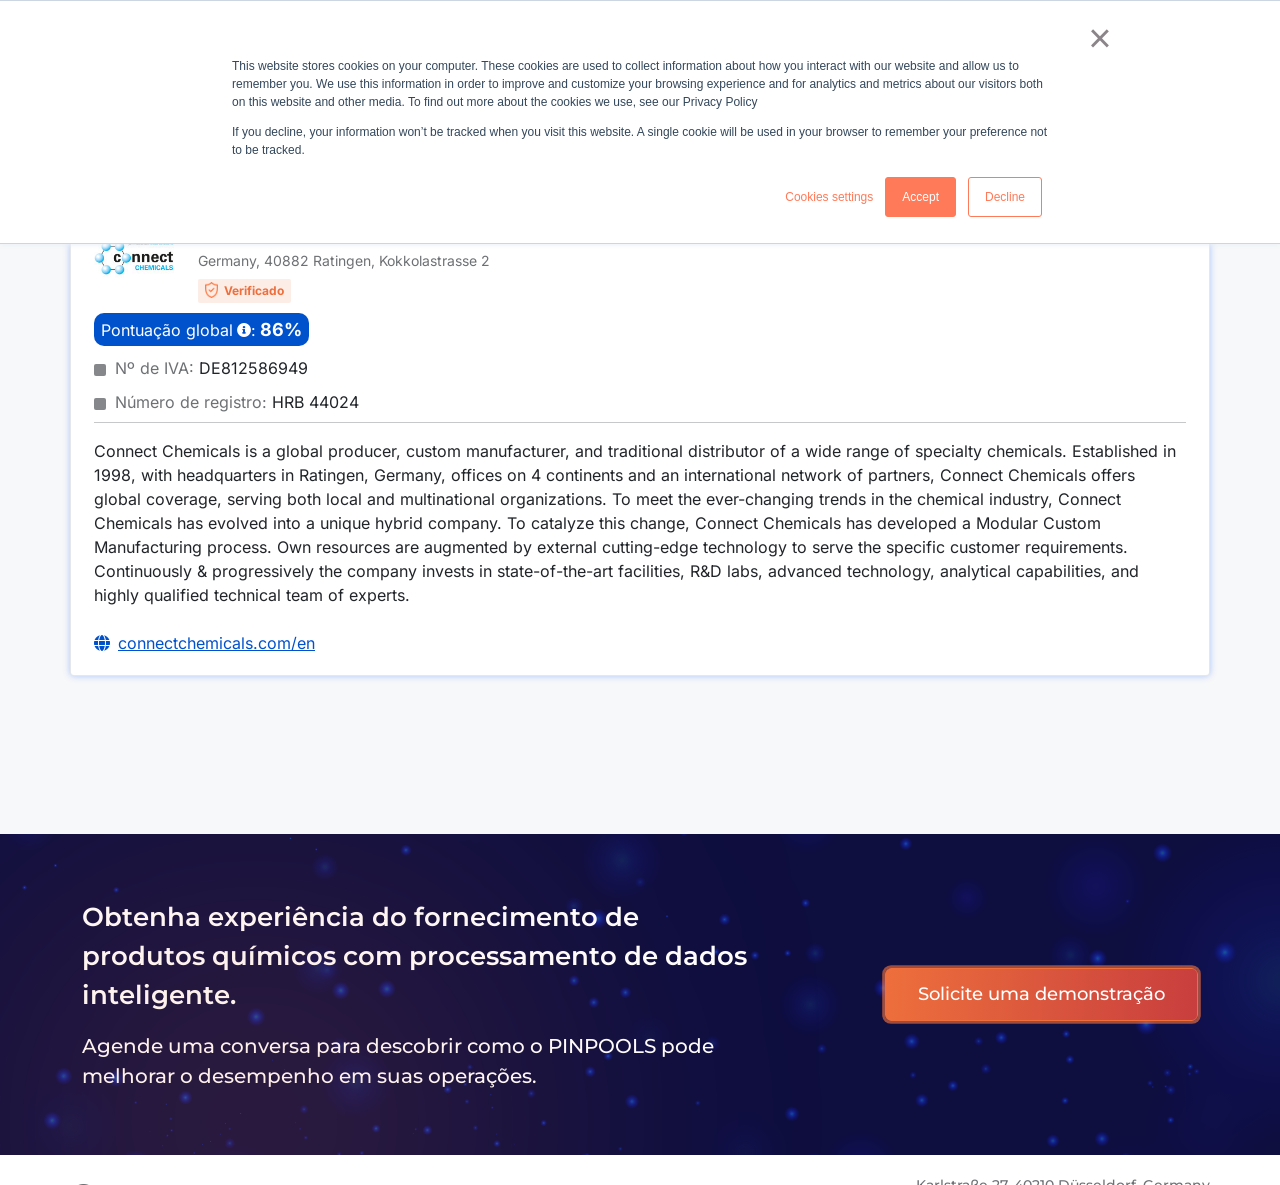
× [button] (1099, 38)
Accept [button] (920, 197)
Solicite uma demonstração (1041, 994)
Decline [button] (1005, 197)
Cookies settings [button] (829, 197)
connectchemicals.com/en (216, 643)
